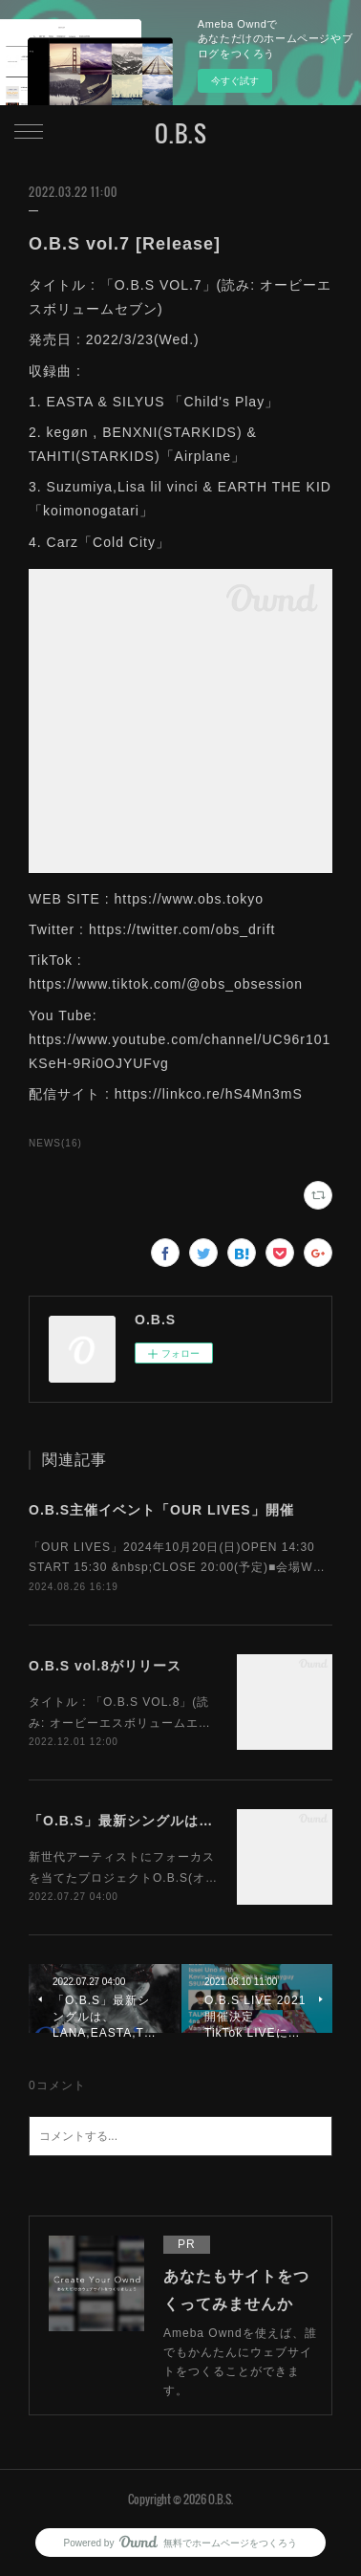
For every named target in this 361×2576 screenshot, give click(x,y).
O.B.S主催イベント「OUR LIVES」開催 (161, 1509)
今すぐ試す (235, 81)
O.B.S (181, 133)
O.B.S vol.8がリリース (105, 1665)
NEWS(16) (55, 1143)
